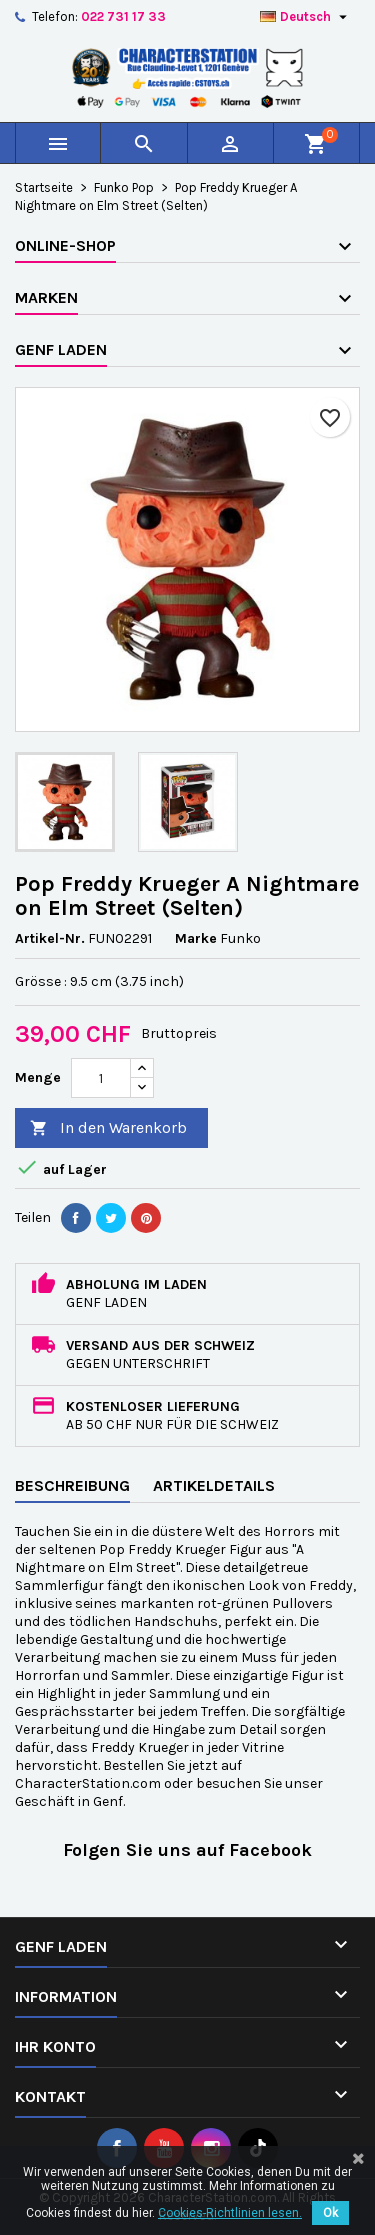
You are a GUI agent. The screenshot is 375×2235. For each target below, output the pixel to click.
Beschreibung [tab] (72, 1485)
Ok (330, 2213)
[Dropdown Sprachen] (306, 17)
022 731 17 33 (123, 16)
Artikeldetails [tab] (214, 1485)
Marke (196, 938)
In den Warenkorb (108, 1128)
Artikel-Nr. (50, 938)
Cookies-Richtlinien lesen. (230, 2213)
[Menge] (101, 1078)
